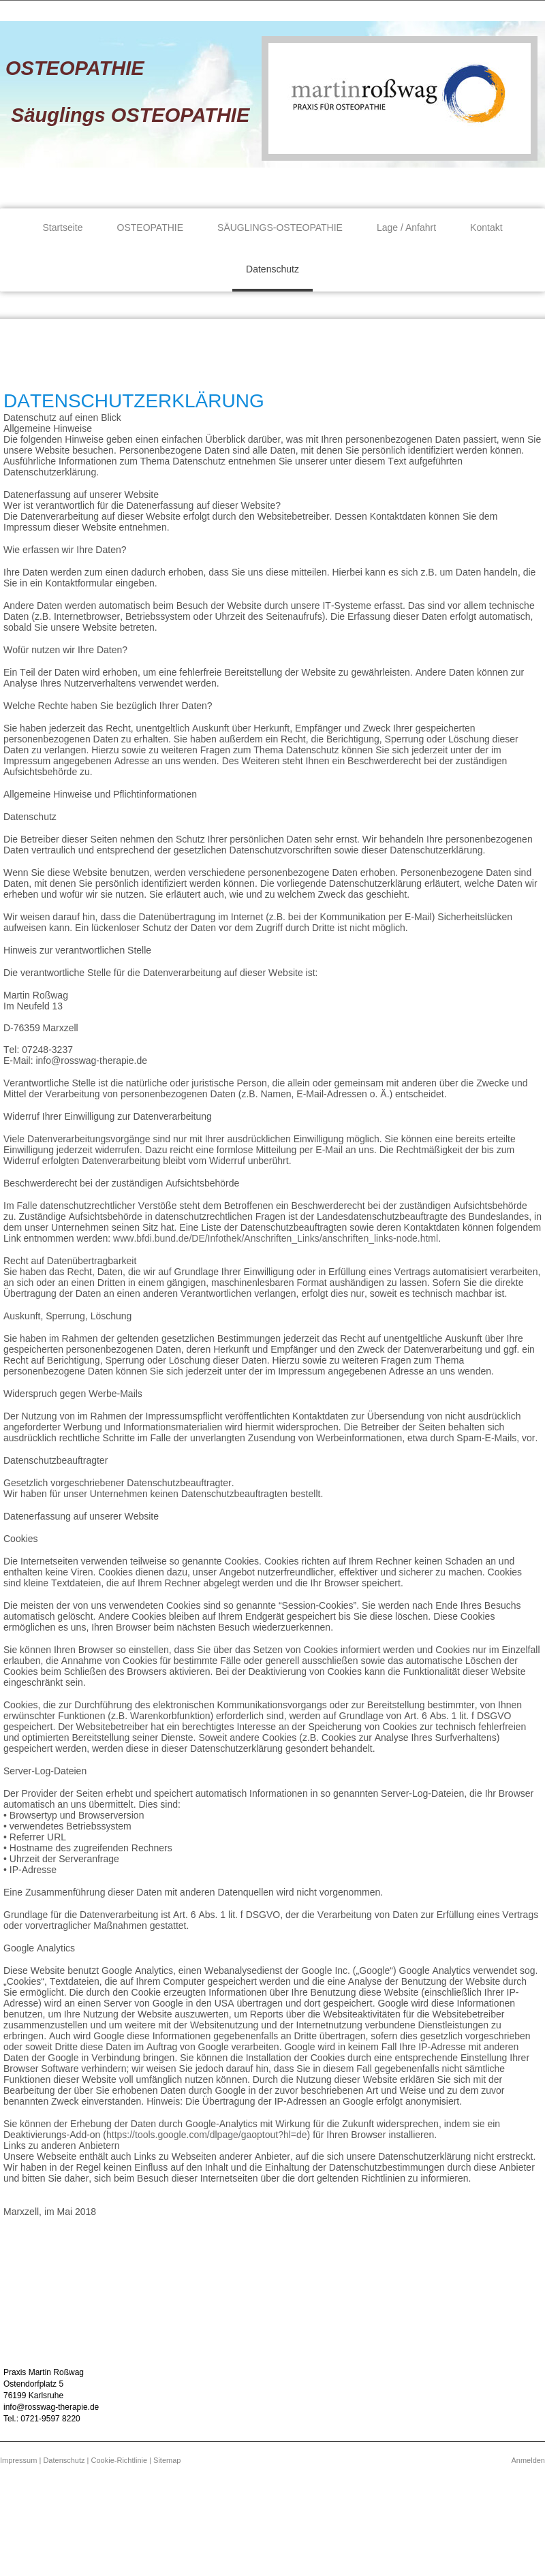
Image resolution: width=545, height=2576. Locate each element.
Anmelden (528, 2460)
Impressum (18, 2460)
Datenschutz (63, 2460)
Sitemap (167, 2460)
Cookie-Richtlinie (119, 2460)
